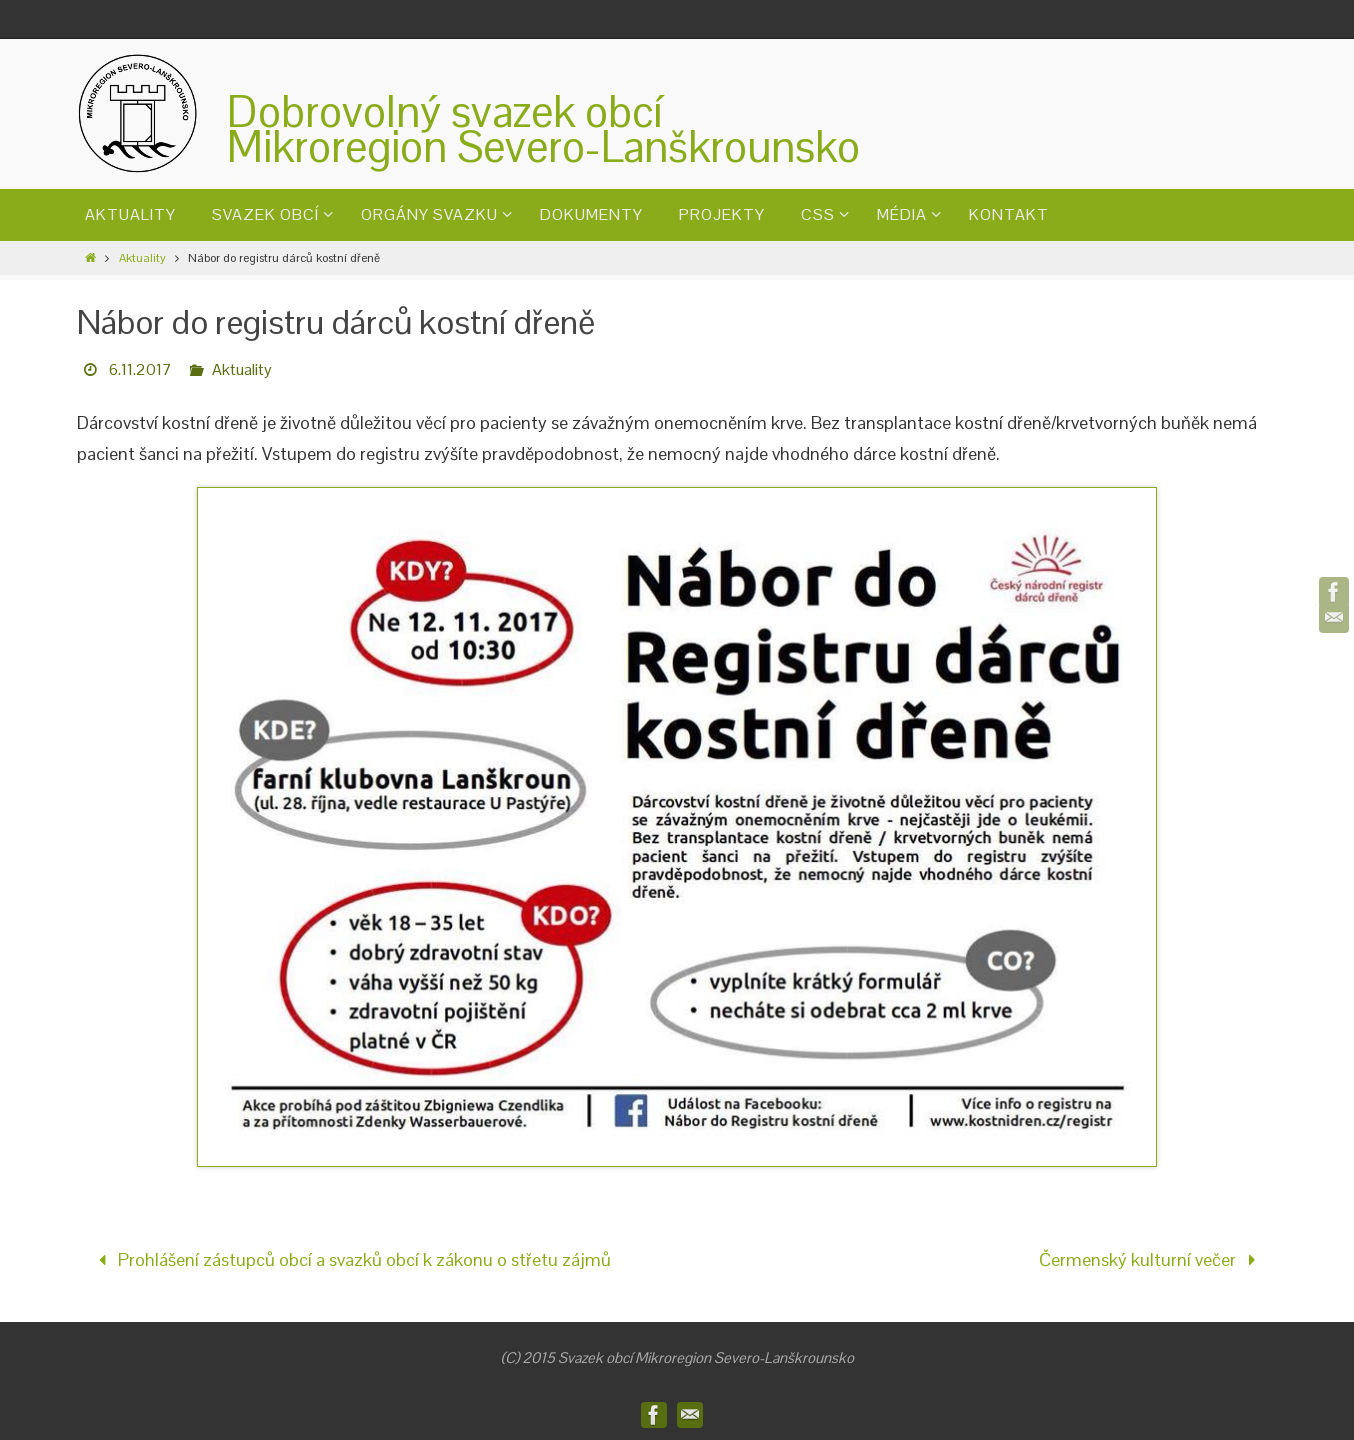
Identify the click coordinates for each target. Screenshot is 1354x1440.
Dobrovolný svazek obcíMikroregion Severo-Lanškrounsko (543, 129)
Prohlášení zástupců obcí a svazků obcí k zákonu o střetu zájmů (350, 1259)
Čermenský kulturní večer (1152, 1259)
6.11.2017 (140, 369)
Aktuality (142, 258)
